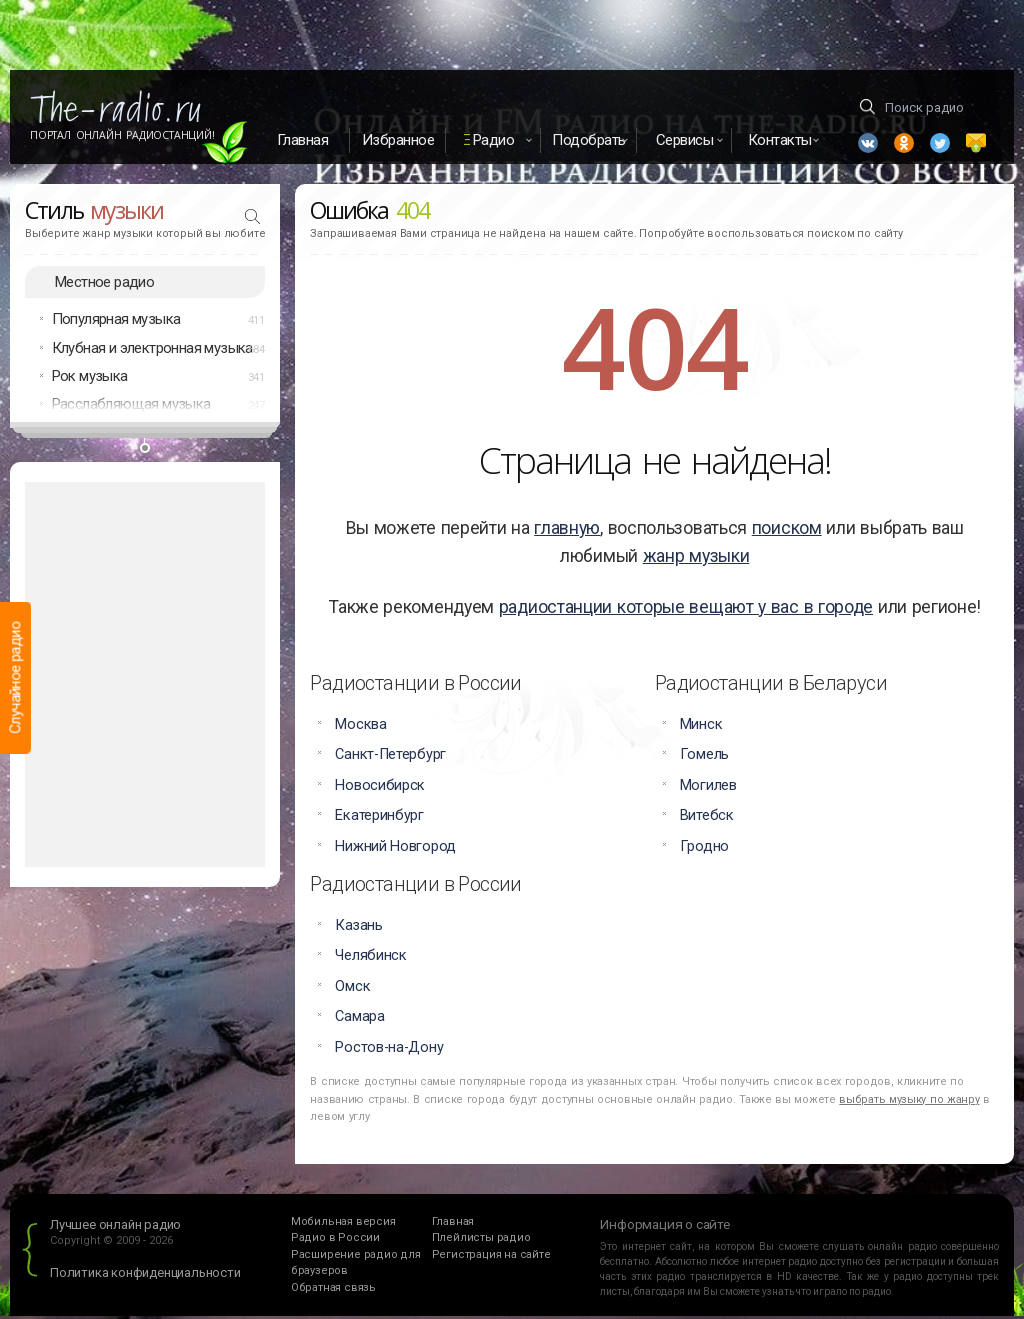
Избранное (398, 140)
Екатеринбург (379, 818)
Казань (358, 927)
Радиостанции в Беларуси (771, 686)
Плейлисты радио (481, 1240)
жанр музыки (696, 559)
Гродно (704, 848)
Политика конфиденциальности (145, 1275)
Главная (303, 140)
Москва (360, 727)
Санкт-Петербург (390, 757)
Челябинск (370, 958)
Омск (352, 988)
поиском (787, 531)
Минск (701, 727)
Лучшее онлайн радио (115, 1226)
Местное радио (104, 284)
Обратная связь (333, 1289)
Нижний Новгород (395, 848)
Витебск (707, 818)
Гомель (704, 757)
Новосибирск (380, 787)
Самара (359, 1019)
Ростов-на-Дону (389, 1049)
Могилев (708, 787)
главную (567, 531)
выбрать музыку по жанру (909, 1101)
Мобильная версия (343, 1223)
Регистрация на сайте (491, 1256)
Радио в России (335, 1240)
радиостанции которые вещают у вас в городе (686, 610)
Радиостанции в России (415, 686)
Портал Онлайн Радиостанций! (122, 135)
